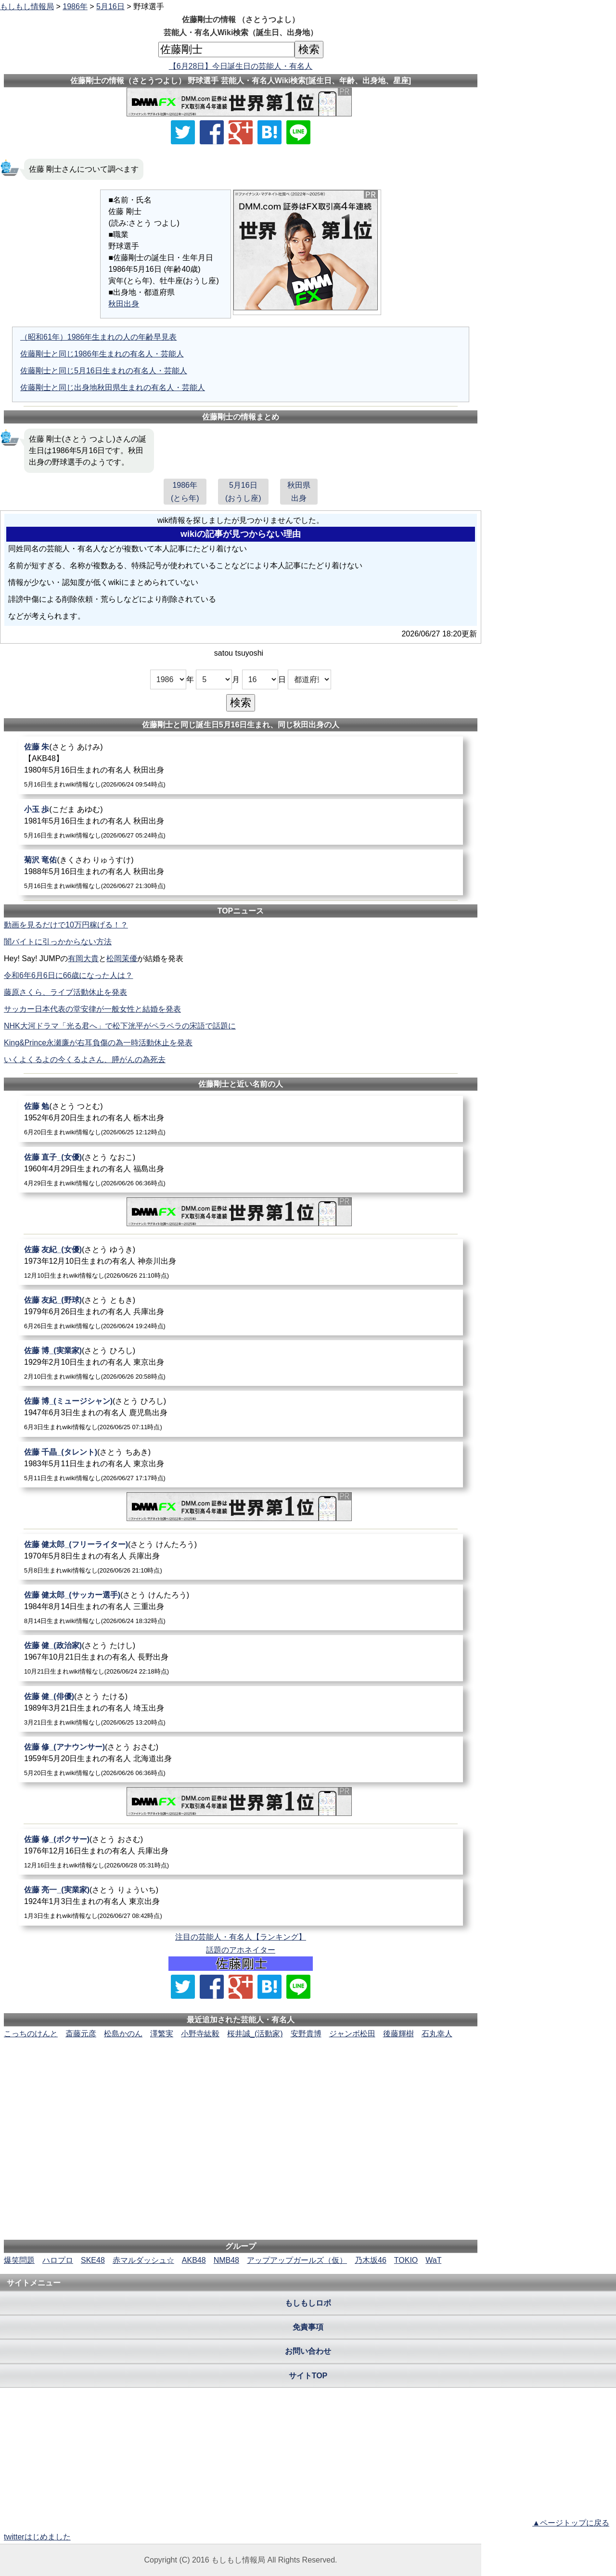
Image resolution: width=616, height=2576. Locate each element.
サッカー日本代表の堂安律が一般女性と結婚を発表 (92, 1009)
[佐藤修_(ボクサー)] (240, 1852)
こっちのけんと (31, 2034)
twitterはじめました (37, 2537)
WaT (433, 2260)
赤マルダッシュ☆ (143, 2260)
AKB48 (194, 2260)
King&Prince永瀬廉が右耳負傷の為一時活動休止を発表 (98, 1043)
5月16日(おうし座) (243, 491)
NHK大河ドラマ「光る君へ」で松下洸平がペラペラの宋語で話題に (120, 1026)
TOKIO (406, 2260)
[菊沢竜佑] (240, 872)
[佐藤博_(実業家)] (240, 1363)
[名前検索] (226, 49)
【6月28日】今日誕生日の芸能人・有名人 (241, 66)
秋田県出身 (298, 491)
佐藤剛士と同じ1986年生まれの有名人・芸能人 (102, 354)
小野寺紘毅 (200, 2034)
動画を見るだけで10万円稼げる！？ (66, 925)
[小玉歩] (240, 822)
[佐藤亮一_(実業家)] (240, 1902)
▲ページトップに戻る (570, 2523)
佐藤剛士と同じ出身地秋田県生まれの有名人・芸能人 (112, 387)
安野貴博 (306, 2034)
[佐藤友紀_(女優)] (240, 1262)
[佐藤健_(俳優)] (240, 1709)
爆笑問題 (19, 2260)
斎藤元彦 (80, 2034)
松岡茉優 (121, 958)
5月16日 (110, 6)
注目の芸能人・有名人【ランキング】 (240, 1937)
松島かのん (123, 2034)
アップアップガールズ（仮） (297, 2260)
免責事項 (308, 2327)
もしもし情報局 (27, 6)
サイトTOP (308, 2376)
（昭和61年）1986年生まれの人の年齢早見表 (98, 337)
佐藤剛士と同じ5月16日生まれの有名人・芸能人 (103, 371)
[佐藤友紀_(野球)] (240, 1312)
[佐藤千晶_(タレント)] (240, 1464)
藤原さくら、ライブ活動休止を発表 (65, 992)
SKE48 (93, 2260)
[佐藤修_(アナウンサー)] (240, 1759)
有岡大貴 (83, 958)
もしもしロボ (308, 2303)
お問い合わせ (308, 2351)
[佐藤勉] (240, 1119)
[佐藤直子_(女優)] (240, 1170)
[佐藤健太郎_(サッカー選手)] (240, 1607)
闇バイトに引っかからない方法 (58, 942)
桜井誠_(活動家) (255, 2034)
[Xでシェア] (183, 132)
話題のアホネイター (240, 1950)
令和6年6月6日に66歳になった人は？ (68, 975)
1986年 (75, 6)
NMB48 (226, 2260)
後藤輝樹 (398, 2034)
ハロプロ (57, 2260)
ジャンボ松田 (352, 2034)
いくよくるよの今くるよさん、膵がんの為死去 (85, 1059)
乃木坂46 (370, 2260)
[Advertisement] (241, 2069)
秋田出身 (123, 304)
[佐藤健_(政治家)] (240, 1658)
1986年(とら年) (185, 491)
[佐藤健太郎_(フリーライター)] (240, 1557)
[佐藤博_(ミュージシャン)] (240, 1413)
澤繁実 (161, 2034)
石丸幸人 (437, 2034)
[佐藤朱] (240, 765)
